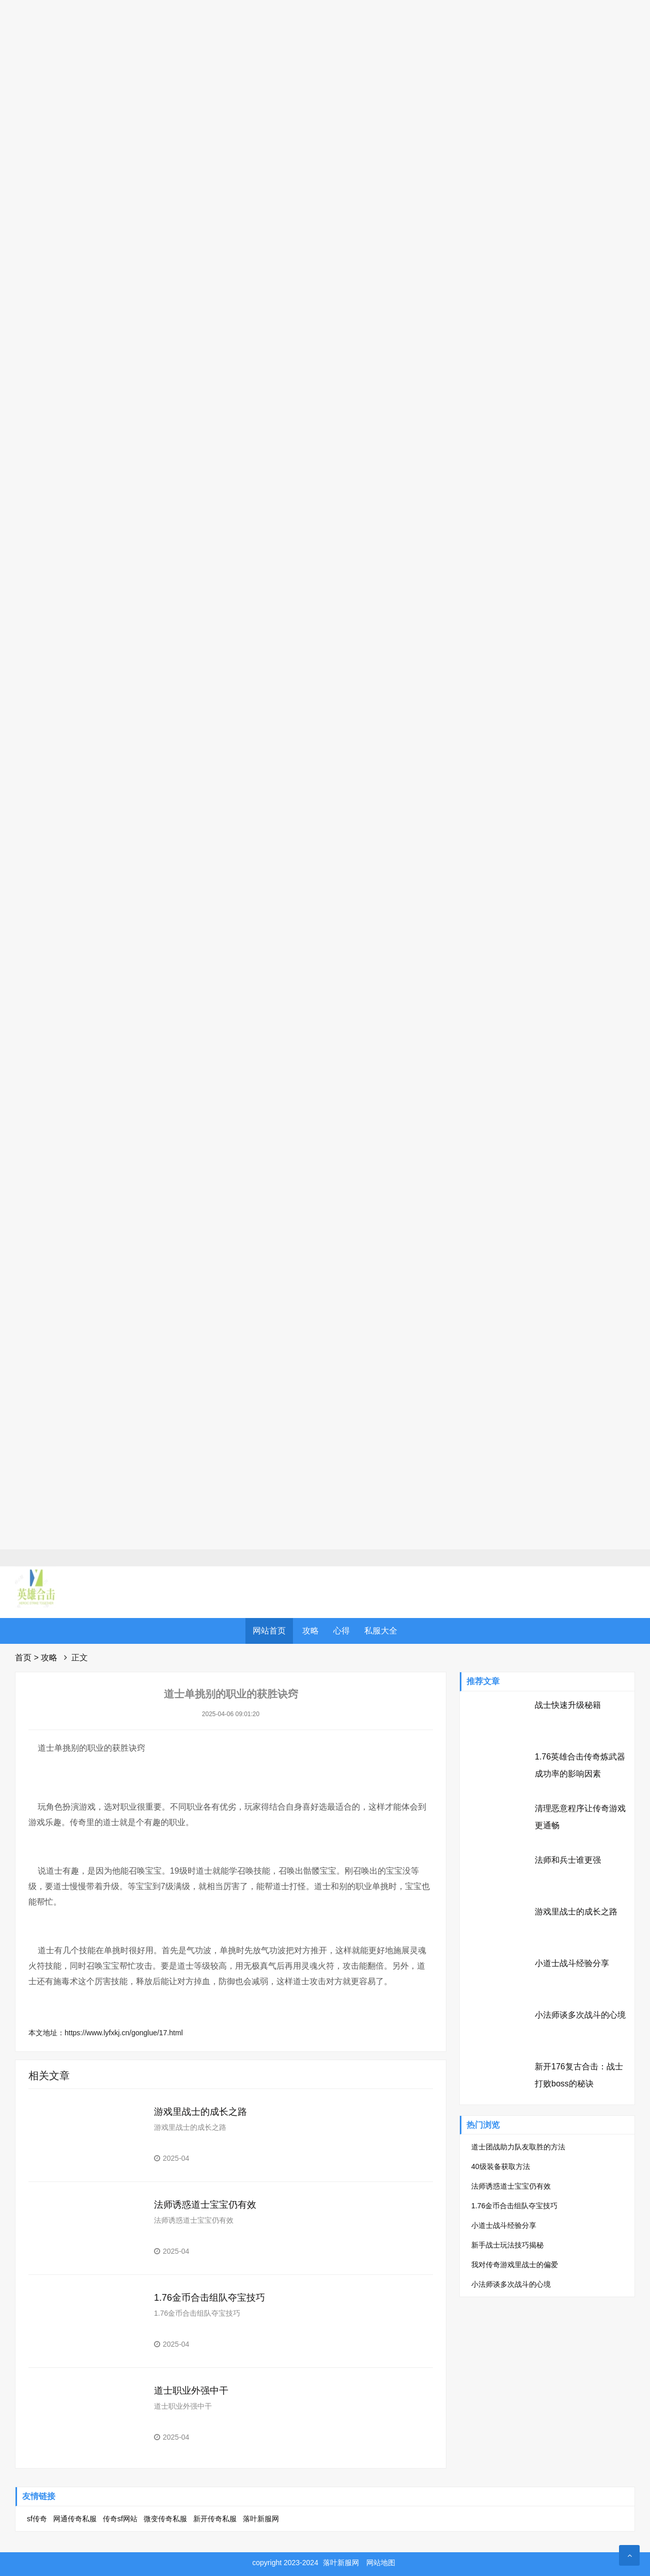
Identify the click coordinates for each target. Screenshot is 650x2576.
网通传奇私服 (75, 2519)
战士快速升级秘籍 (568, 1705)
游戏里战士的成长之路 (200, 2112)
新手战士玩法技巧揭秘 (507, 2245)
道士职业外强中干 (191, 2390)
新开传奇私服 (215, 2519)
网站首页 (269, 1630)
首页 (23, 1657)
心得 (341, 1630)
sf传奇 (37, 2519)
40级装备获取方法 (500, 2166)
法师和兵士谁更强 (568, 1860)
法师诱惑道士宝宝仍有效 (205, 2205)
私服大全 (380, 1630)
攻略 (310, 1630)
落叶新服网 (261, 2519)
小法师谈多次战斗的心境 (580, 2014)
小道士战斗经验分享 (572, 1963)
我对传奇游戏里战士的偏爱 (514, 2264)
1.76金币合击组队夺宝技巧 (209, 2297)
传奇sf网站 (120, 2519)
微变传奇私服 (165, 2519)
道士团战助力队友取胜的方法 (518, 2147)
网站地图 (380, 2562)
